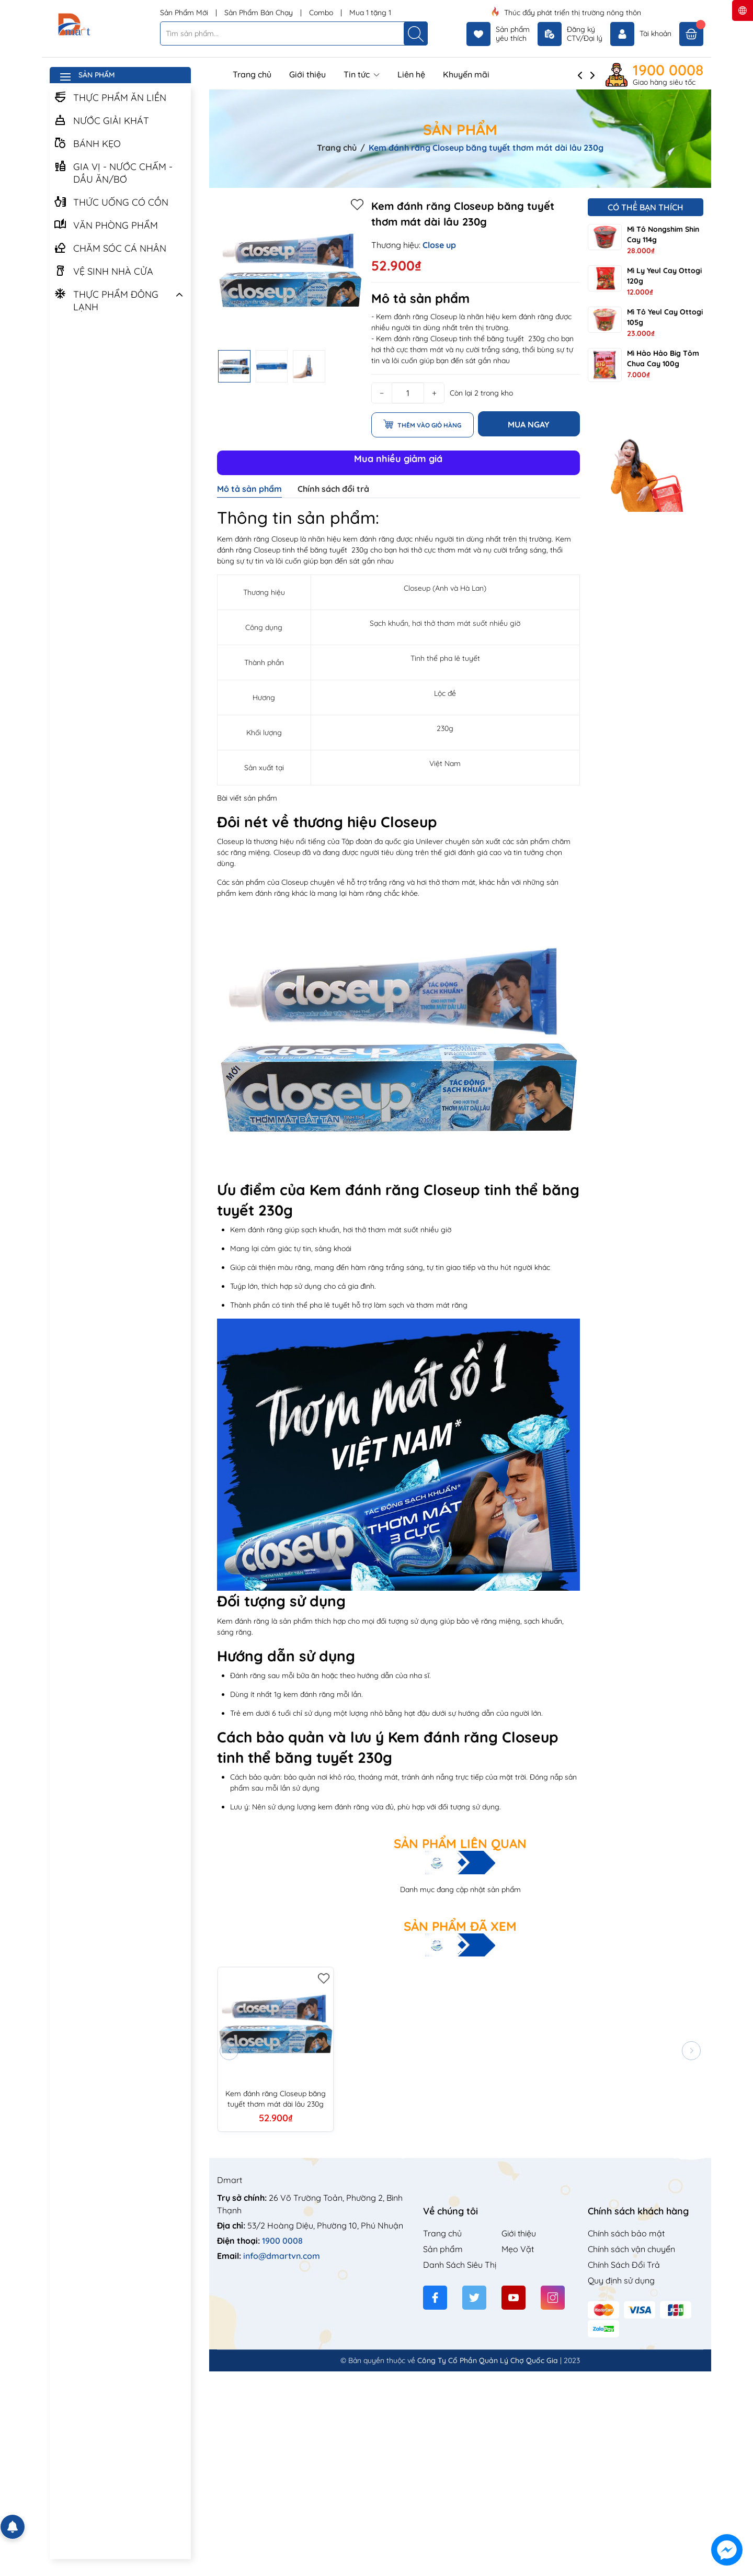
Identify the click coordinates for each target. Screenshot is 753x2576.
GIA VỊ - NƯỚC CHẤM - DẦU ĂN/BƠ (113, 172)
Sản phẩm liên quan (460, 1843)
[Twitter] (474, 2298)
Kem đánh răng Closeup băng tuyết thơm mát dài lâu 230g (275, 2099)
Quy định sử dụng (621, 2280)
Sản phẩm (443, 2249)
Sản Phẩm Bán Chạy (259, 12)
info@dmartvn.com (281, 2256)
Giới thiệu (307, 74)
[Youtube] (513, 2298)
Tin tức (362, 74)
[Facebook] (435, 2298)
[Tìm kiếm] (416, 33)
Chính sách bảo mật (626, 2233)
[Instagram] (553, 2298)
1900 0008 (668, 70)
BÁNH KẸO (87, 143)
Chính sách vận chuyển (631, 2249)
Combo (322, 12)
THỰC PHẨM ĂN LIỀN (110, 97)
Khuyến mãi (466, 74)
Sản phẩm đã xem (460, 1926)
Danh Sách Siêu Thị (459, 2264)
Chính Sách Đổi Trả (624, 2264)
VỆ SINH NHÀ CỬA (103, 270)
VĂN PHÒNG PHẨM (106, 224)
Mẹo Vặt (517, 2249)
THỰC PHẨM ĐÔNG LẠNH (106, 300)
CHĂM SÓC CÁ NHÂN (110, 247)
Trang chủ (252, 74)
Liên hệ (411, 74)
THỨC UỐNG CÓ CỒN (111, 201)
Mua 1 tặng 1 (370, 12)
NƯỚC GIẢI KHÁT (101, 120)
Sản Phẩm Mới (185, 12)
